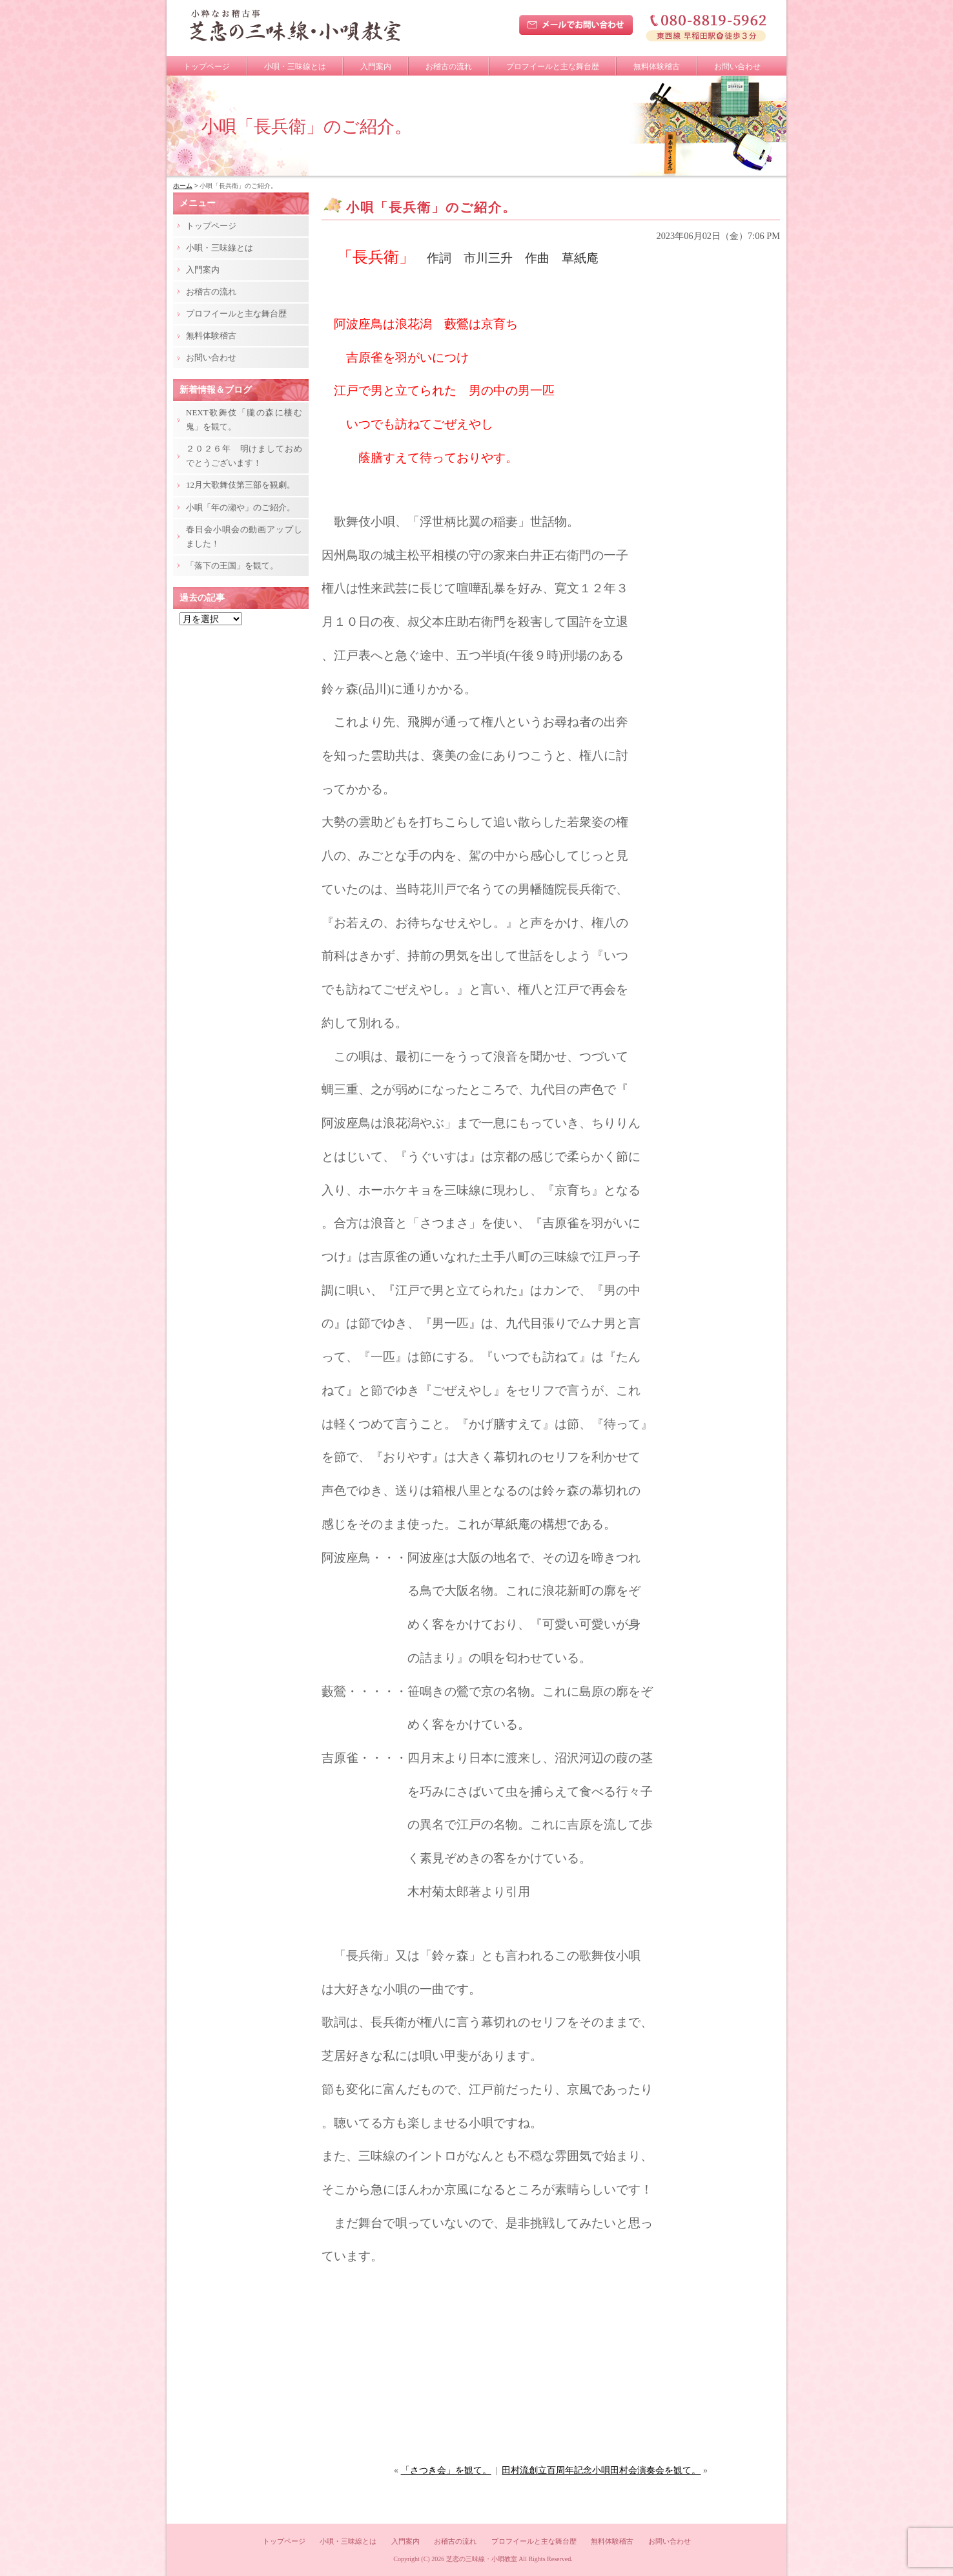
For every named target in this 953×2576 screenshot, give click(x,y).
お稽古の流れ (448, 66)
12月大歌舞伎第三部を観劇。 (240, 485)
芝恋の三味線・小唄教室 (481, 2558)
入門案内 (375, 66)
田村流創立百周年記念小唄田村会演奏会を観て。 (601, 2470)
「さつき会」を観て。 (446, 2470)
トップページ (206, 66)
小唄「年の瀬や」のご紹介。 (240, 507)
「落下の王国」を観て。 (232, 565)
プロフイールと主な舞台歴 (552, 66)
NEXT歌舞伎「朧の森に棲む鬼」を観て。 (244, 419)
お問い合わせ (737, 66)
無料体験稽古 (656, 66)
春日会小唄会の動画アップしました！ (244, 536)
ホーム (182, 185)
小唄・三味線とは (295, 66)
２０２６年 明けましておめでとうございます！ (244, 456)
